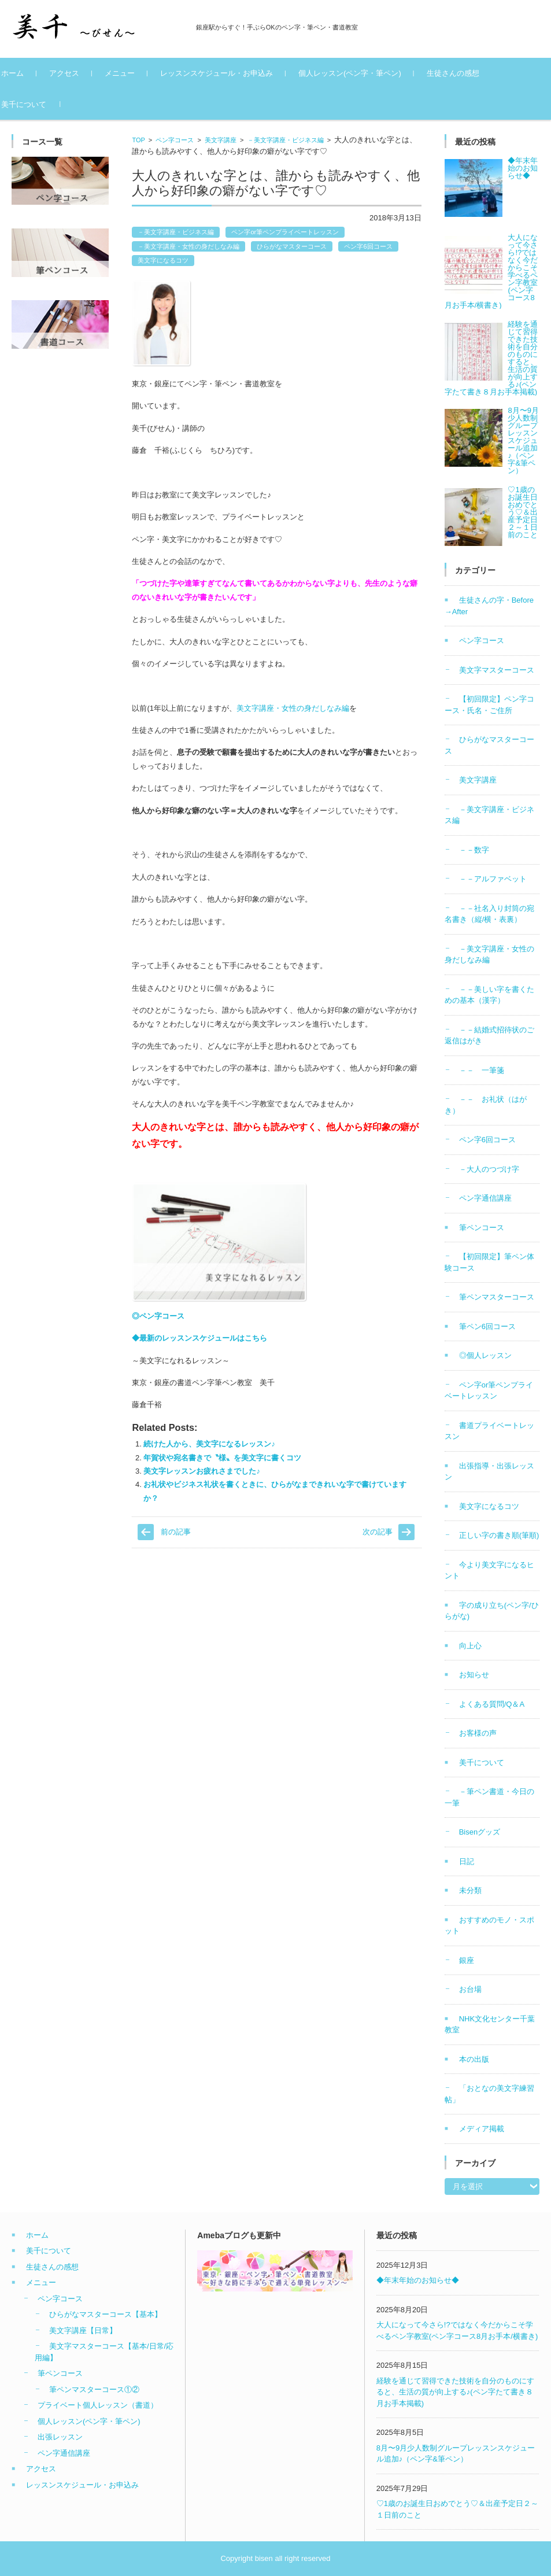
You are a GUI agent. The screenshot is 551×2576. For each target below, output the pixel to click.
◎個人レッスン (485, 1355)
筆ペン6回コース (487, 1326)
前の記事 (176, 1531)
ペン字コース (175, 139)
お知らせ (474, 1674)
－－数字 (474, 850)
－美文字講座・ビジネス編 (285, 139)
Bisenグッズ (480, 1832)
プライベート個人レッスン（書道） (98, 2405)
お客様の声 (478, 1733)
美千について (46, 104)
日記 (466, 1861)
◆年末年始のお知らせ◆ (417, 2280)
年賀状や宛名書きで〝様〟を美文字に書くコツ (222, 1457)
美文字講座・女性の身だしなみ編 (292, 708)
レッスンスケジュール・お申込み (239, 73)
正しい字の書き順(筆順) (499, 1535)
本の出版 (474, 2059)
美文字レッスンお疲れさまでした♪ (201, 1471)
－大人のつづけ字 (489, 1169)
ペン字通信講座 (485, 1198)
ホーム (35, 73)
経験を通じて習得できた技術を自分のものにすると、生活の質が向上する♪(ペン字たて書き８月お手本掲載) (455, 2392)
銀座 (466, 1960)
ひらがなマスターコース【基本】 (105, 2314)
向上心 (470, 1645)
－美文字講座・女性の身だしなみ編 (188, 246)
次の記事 (378, 1531)
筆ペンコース (481, 1227)
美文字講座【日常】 (83, 2330)
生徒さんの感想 (476, 73)
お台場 (470, 1989)
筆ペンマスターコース (496, 1297)
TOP (138, 139)
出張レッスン (60, 2437)
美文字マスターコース (496, 670)
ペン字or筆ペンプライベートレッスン (285, 231)
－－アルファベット (493, 878)
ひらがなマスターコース (292, 246)
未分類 (470, 1890)
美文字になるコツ (163, 260)
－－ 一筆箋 (481, 1070)
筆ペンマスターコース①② (94, 2389)
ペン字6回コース (368, 246)
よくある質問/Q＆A (491, 1704)
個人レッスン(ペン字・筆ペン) (372, 73)
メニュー (143, 73)
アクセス (87, 73)
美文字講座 (220, 139)
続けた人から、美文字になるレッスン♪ (209, 1444)
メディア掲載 (481, 2128)
